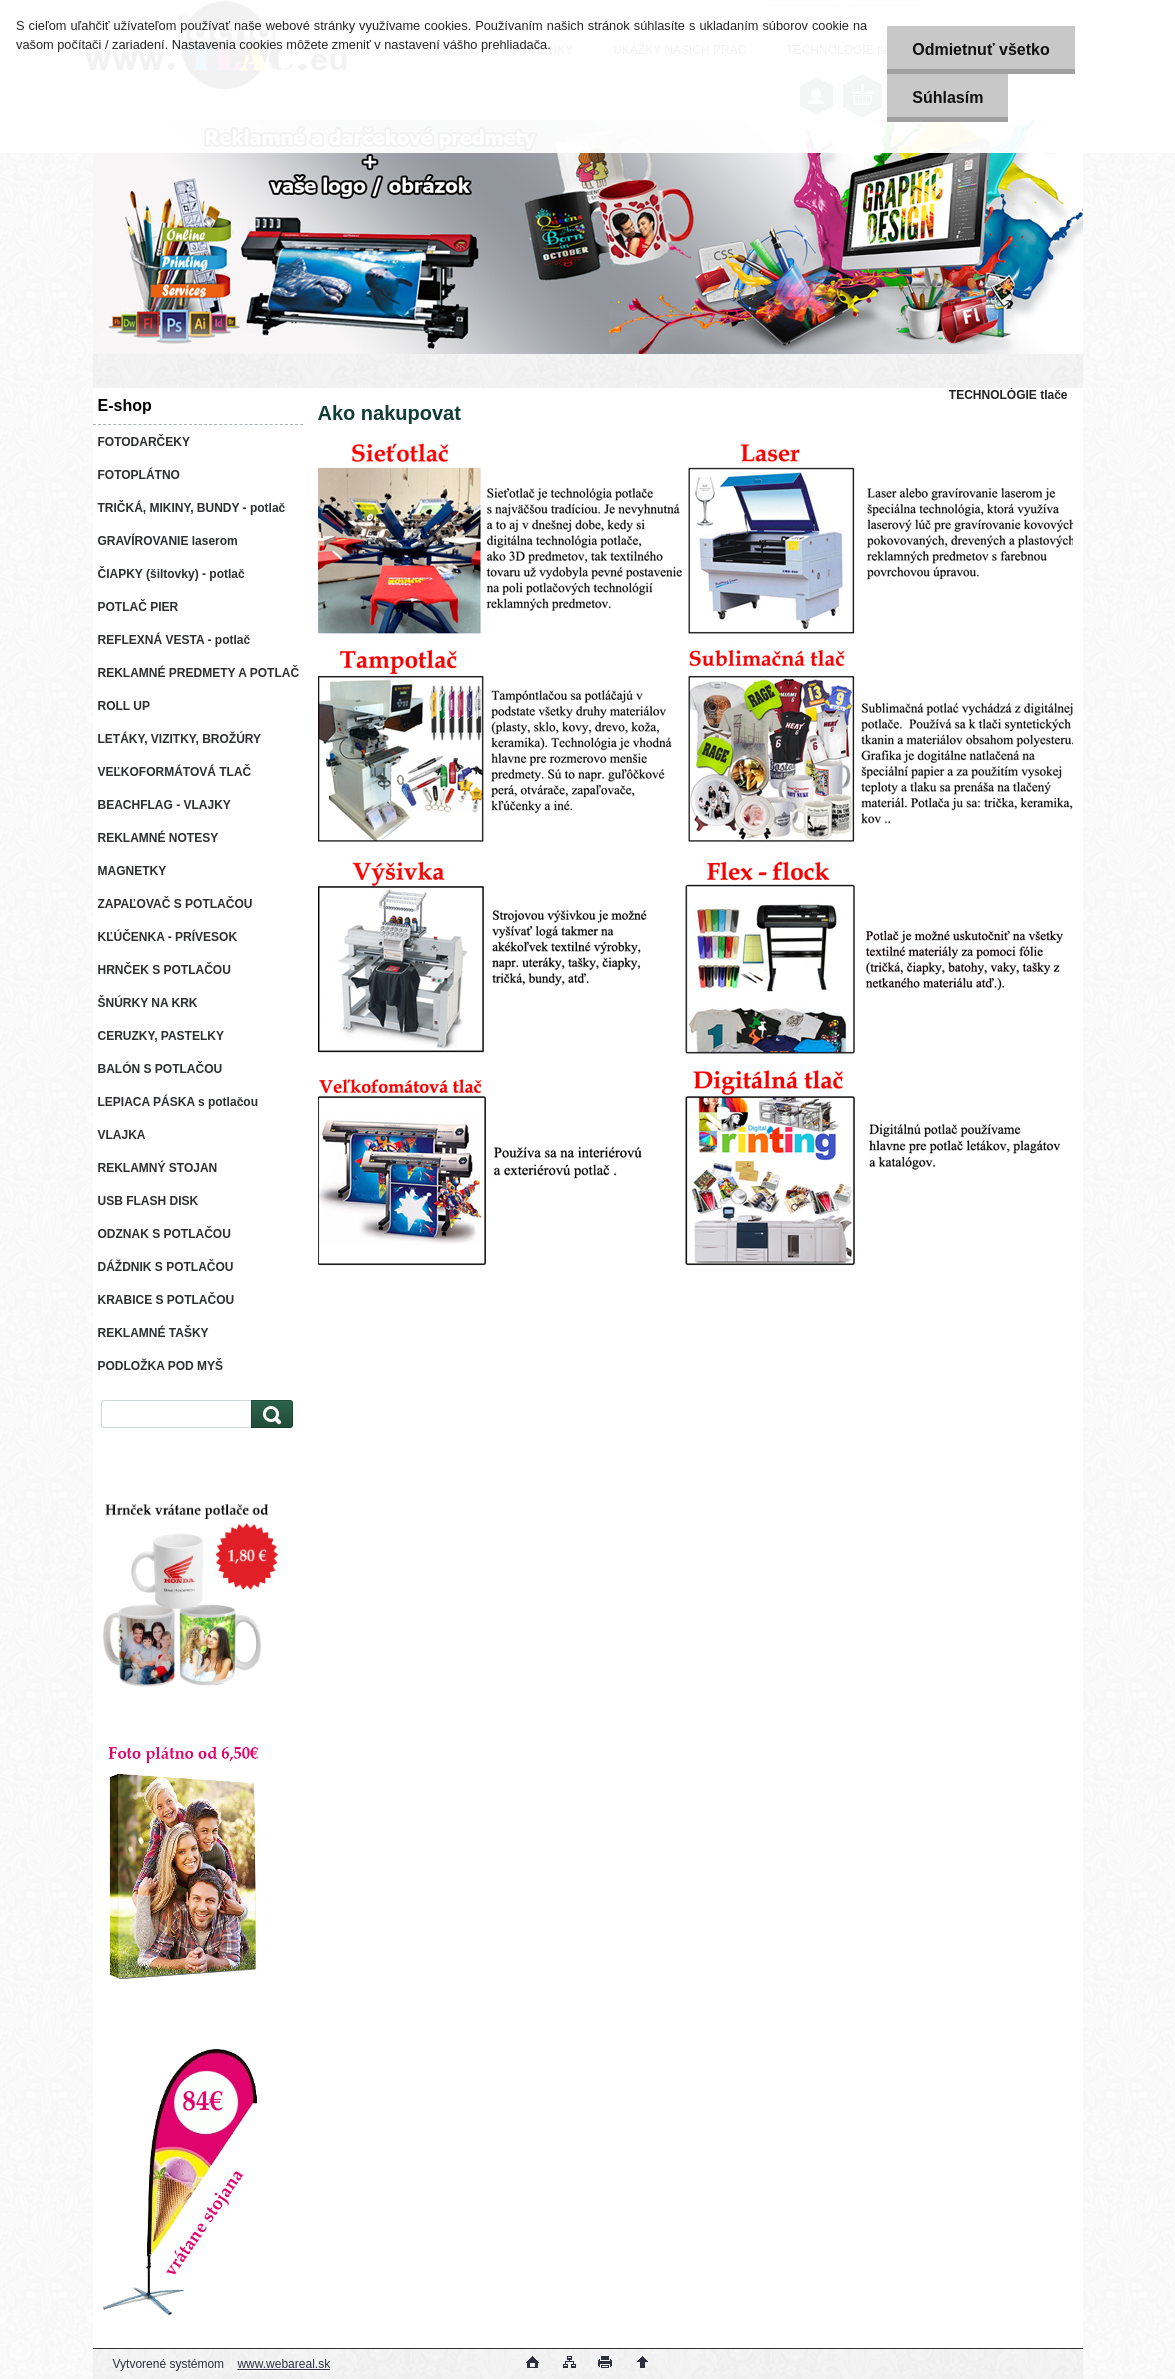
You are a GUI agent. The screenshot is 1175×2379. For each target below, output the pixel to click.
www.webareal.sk (283, 2364)
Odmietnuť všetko (980, 49)
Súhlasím (947, 97)
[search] (269, 1414)
